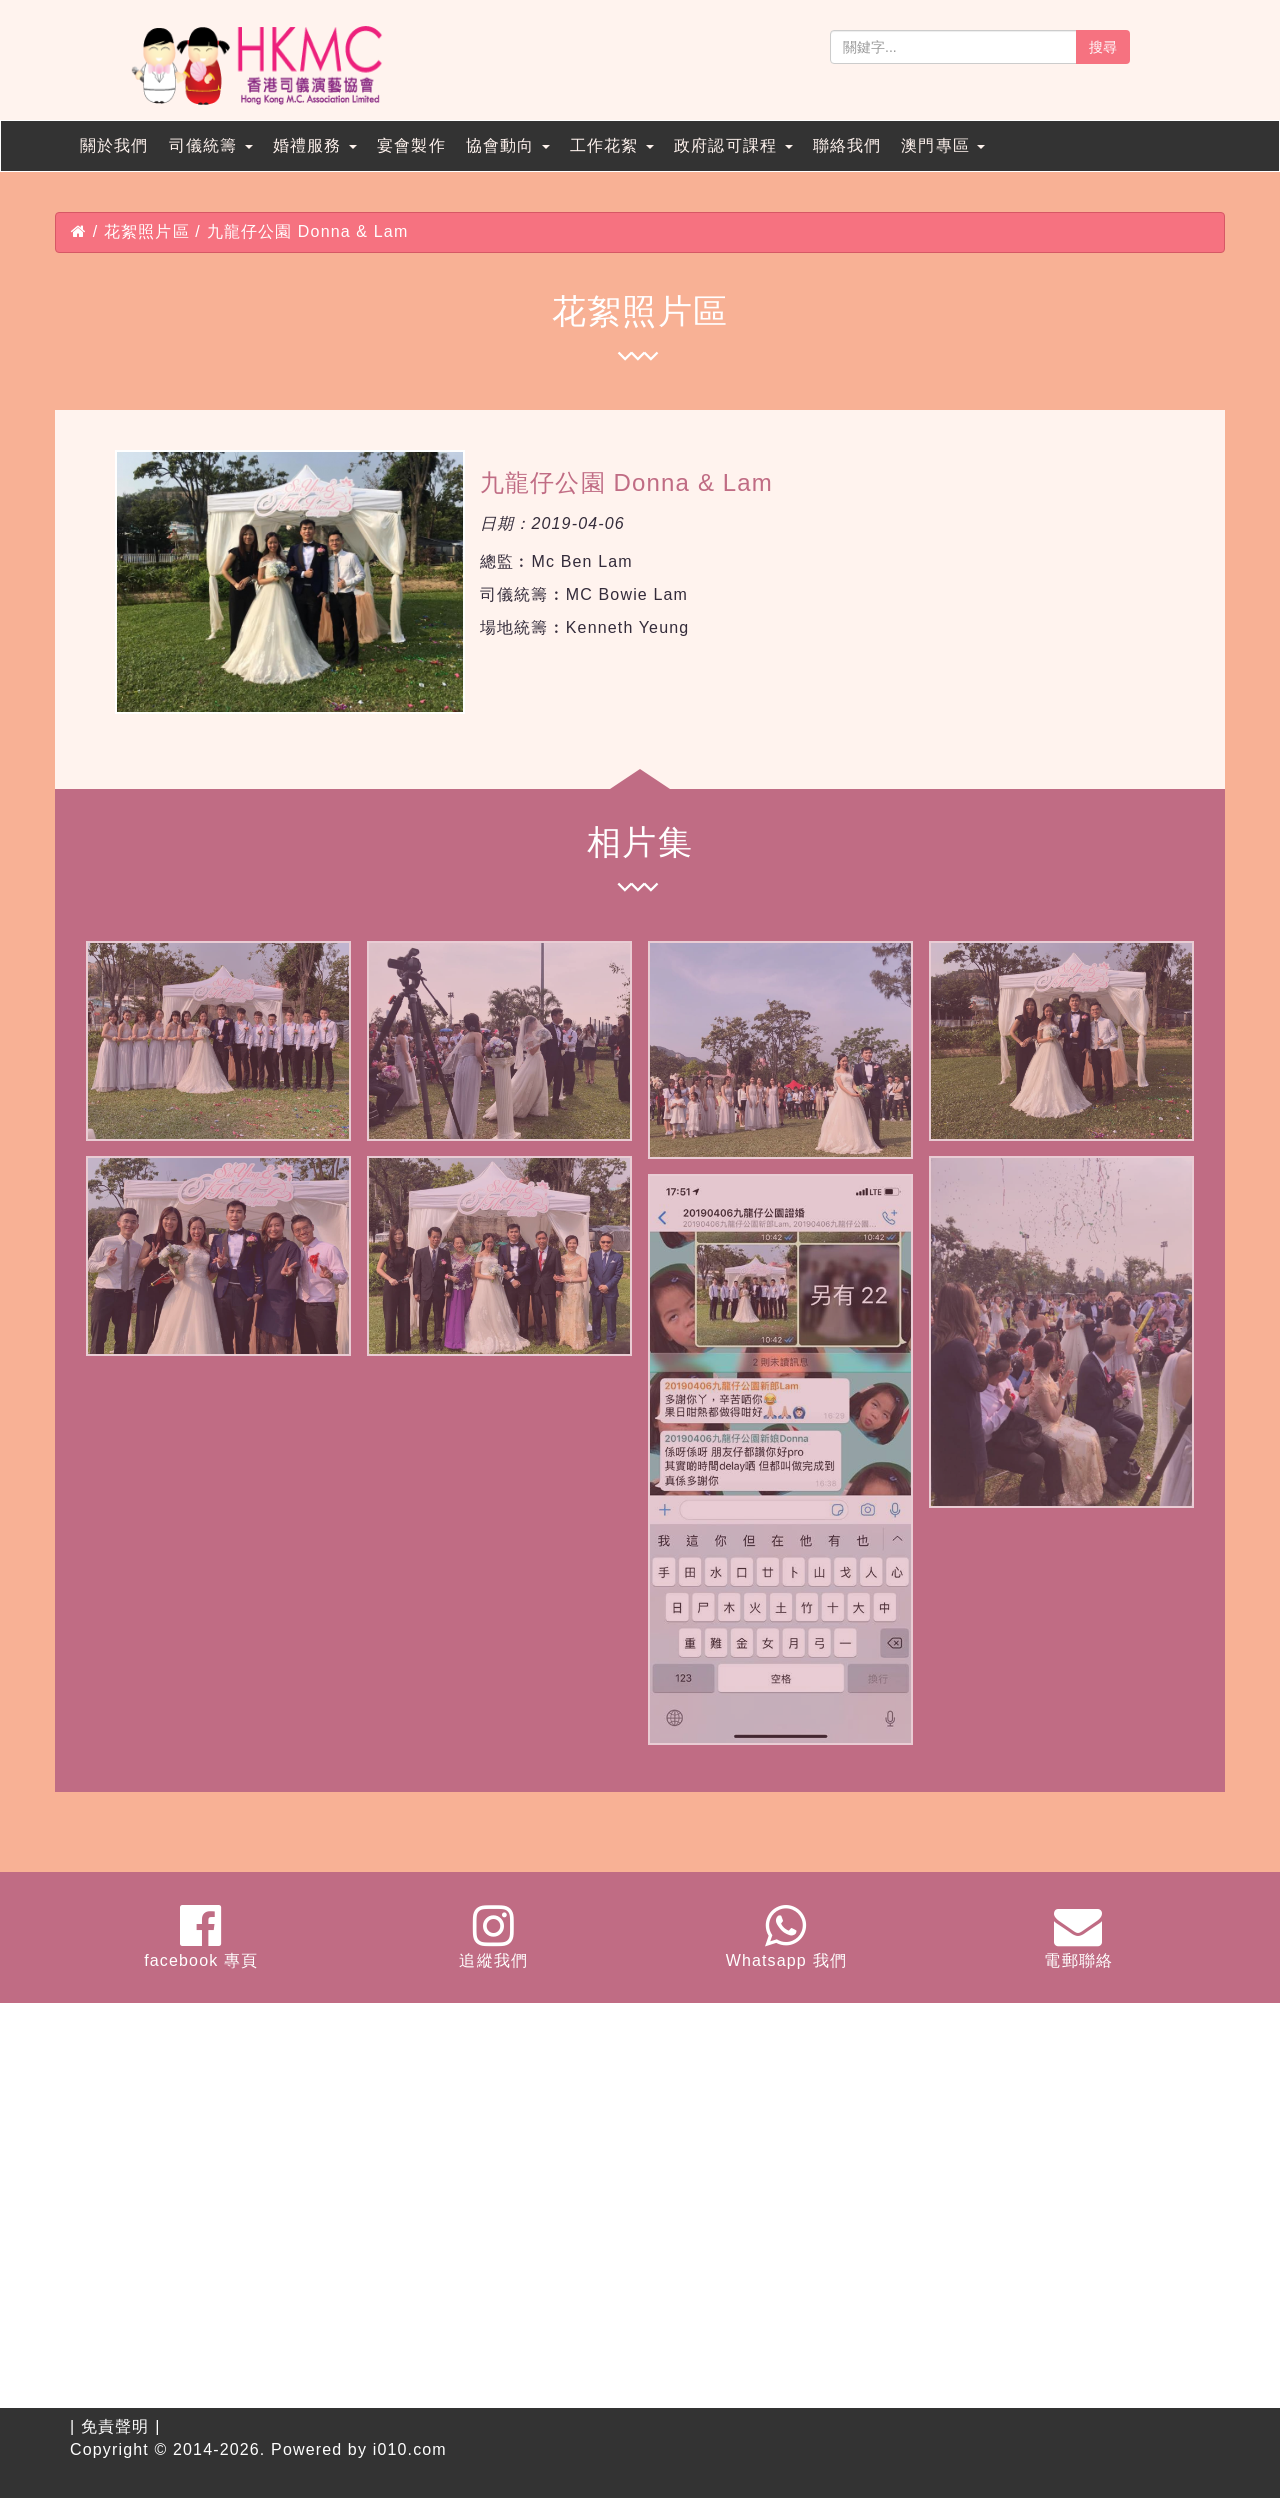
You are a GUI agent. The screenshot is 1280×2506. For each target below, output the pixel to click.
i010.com (410, 2449)
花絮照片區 (147, 231)
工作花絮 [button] (612, 145)
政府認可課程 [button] (733, 145)
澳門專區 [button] (943, 145)
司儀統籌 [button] (211, 145)
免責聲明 (115, 2426)
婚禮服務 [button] (315, 145)
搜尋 (1103, 47)
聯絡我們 (847, 145)
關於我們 (114, 145)
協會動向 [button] (508, 145)
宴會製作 (411, 145)
